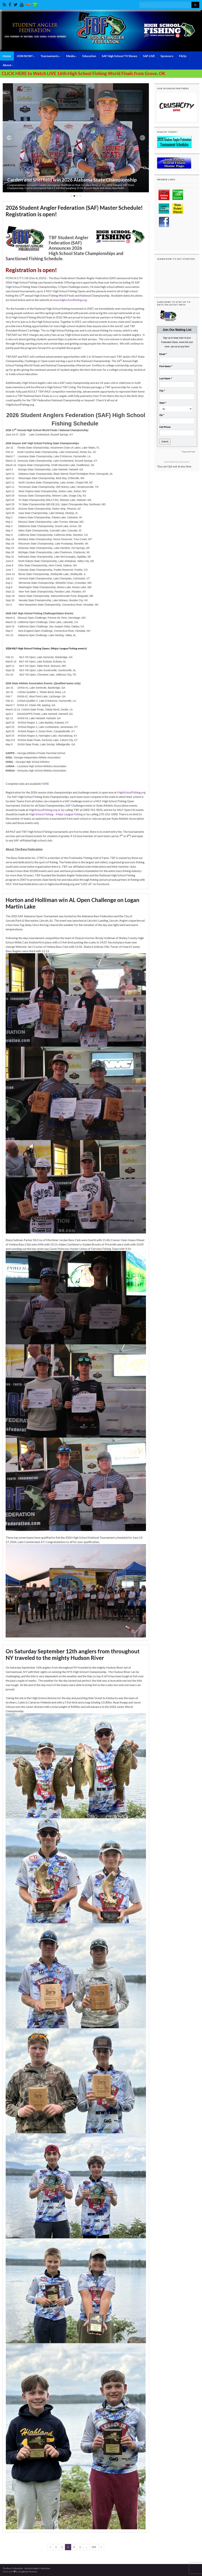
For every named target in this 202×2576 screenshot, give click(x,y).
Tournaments (50, 56)
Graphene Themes (28, 2571)
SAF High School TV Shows (119, 56)
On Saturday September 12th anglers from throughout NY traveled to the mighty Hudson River (73, 1654)
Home (7, 56)
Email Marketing (171, 462)
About (8, 65)
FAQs (183, 56)
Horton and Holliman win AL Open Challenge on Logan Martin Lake (72, 903)
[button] (9, 137)
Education (89, 56)
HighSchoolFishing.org (131, 792)
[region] (177, 107)
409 (94, 2547)
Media (71, 56)
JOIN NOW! (26, 56)
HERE (45, 783)
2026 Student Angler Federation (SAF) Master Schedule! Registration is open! (74, 210)
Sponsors (167, 56)
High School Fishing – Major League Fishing (56, 814)
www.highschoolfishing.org (70, 300)
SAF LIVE (149, 56)
